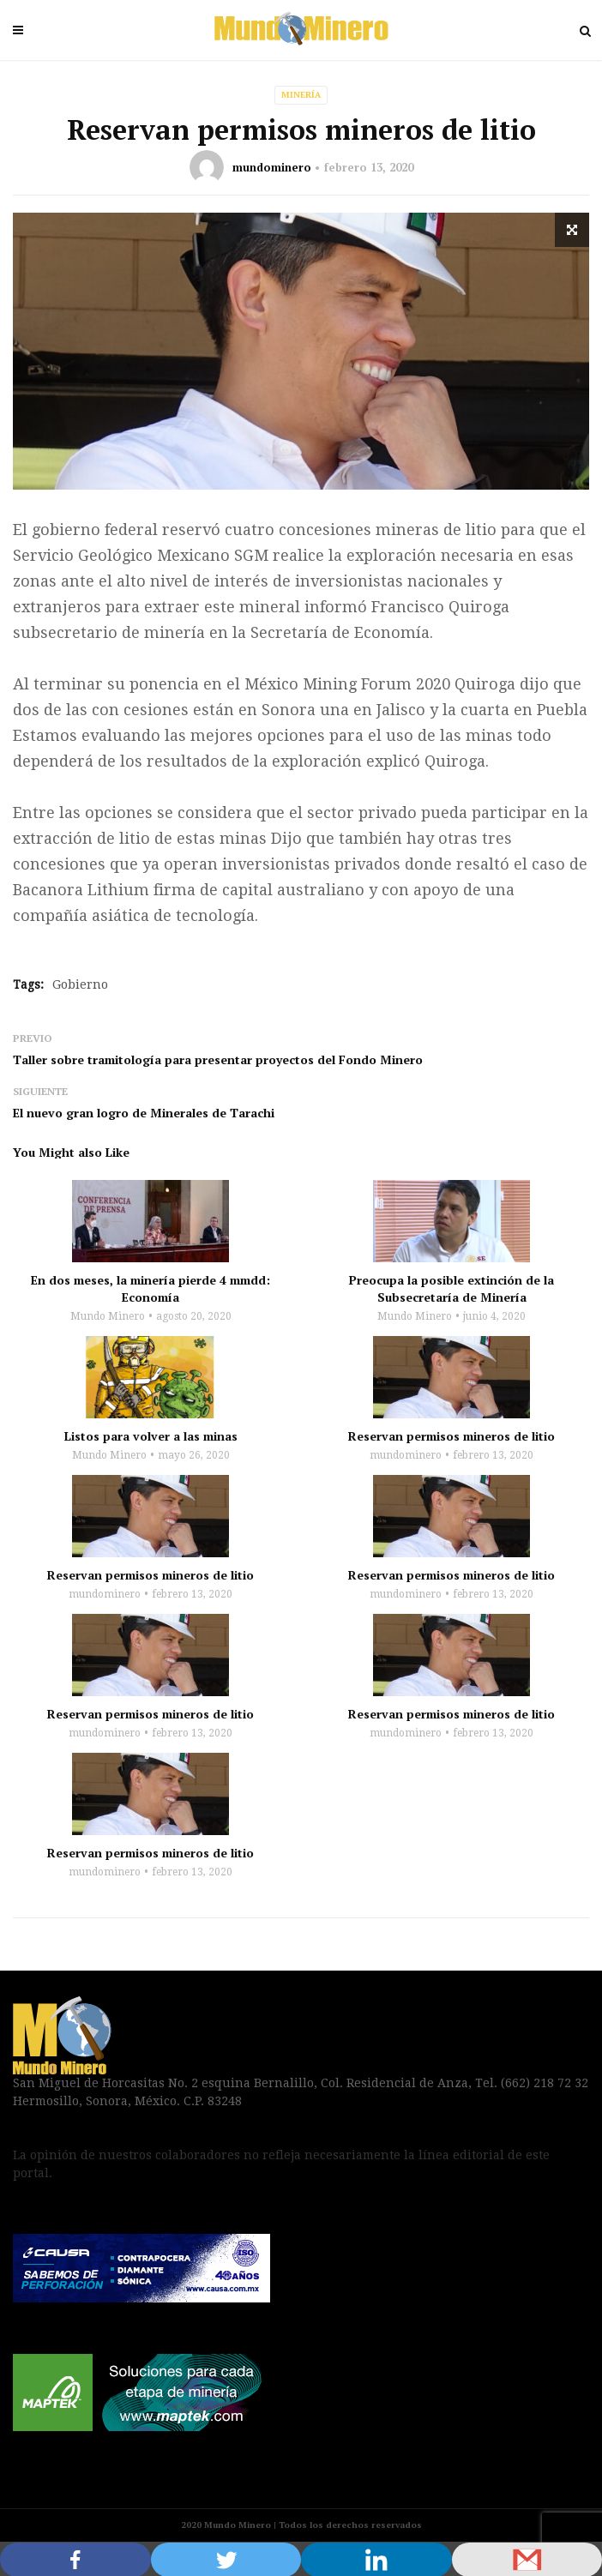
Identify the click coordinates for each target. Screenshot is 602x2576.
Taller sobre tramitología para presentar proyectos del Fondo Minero (218, 1059)
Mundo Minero (107, 1316)
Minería (301, 94)
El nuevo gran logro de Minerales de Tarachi (143, 1112)
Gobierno (80, 984)
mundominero (271, 167)
